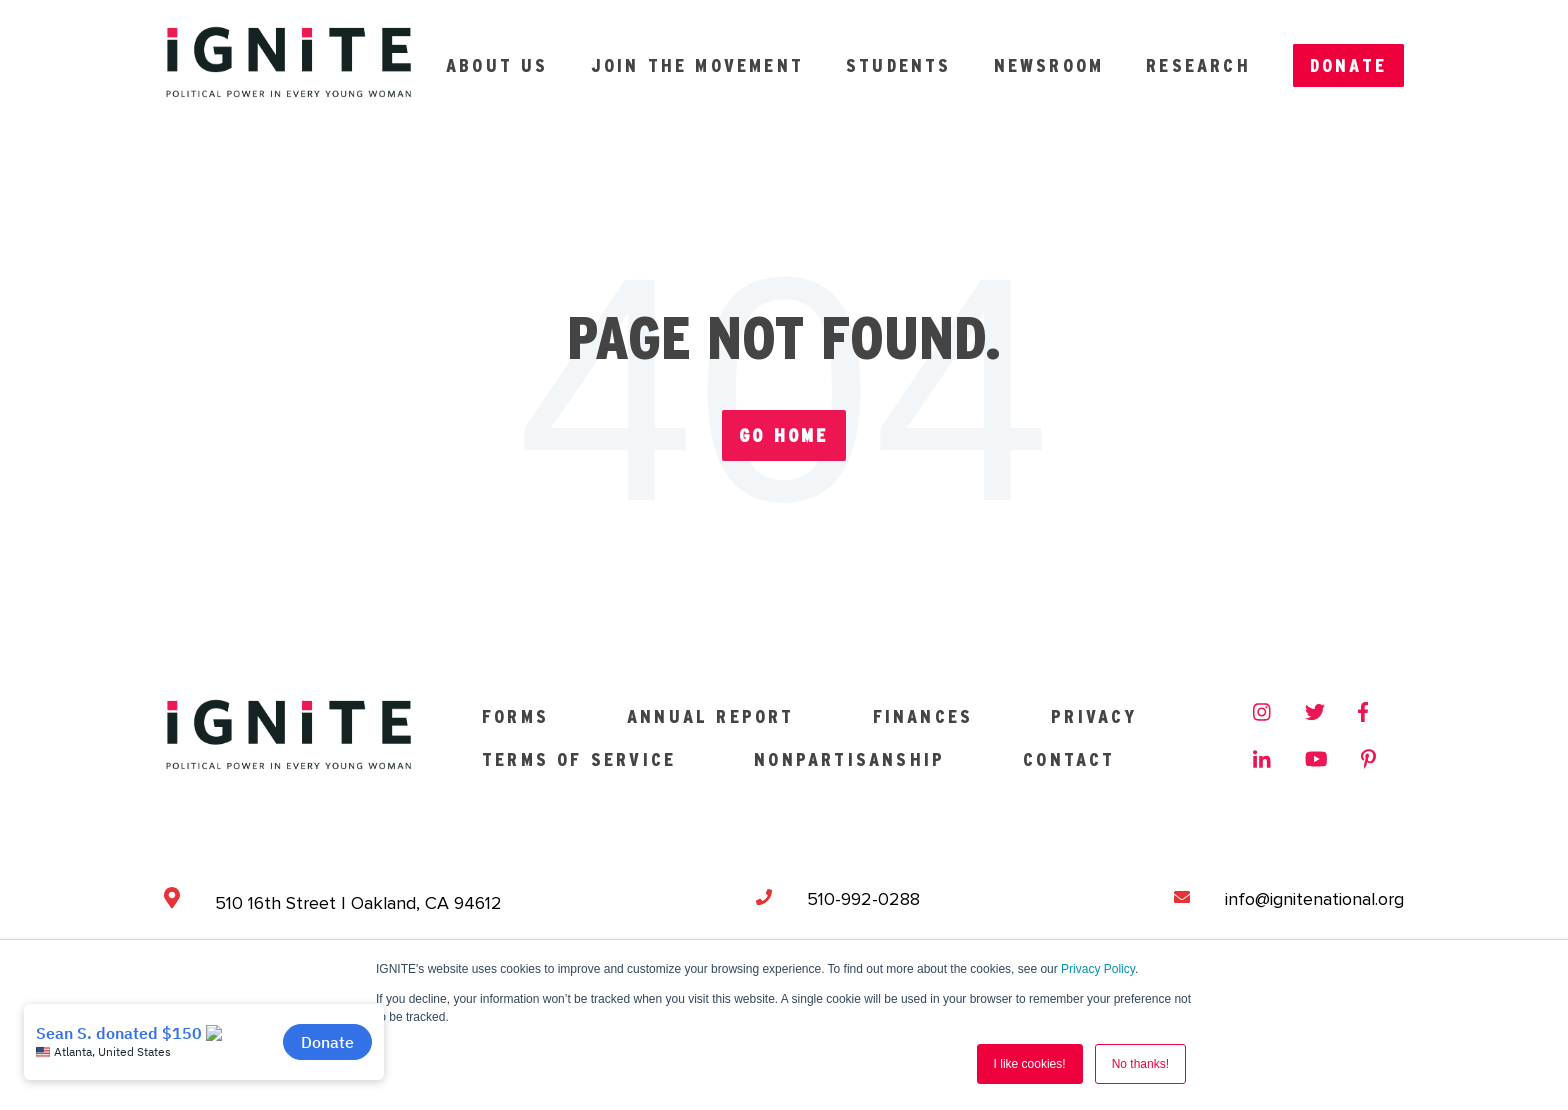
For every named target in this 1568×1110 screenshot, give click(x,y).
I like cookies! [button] (1030, 1064)
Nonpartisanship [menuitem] (849, 759)
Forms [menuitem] (515, 716)
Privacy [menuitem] (1094, 716)
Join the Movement (697, 65)
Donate (1348, 65)
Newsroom (1049, 65)
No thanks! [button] (1140, 1064)
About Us (497, 65)
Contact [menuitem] (1069, 759)
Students (899, 65)
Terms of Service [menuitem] (579, 759)
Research (1198, 65)
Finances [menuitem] (923, 716)
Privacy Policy (1098, 969)
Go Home (783, 435)
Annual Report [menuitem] (711, 716)
